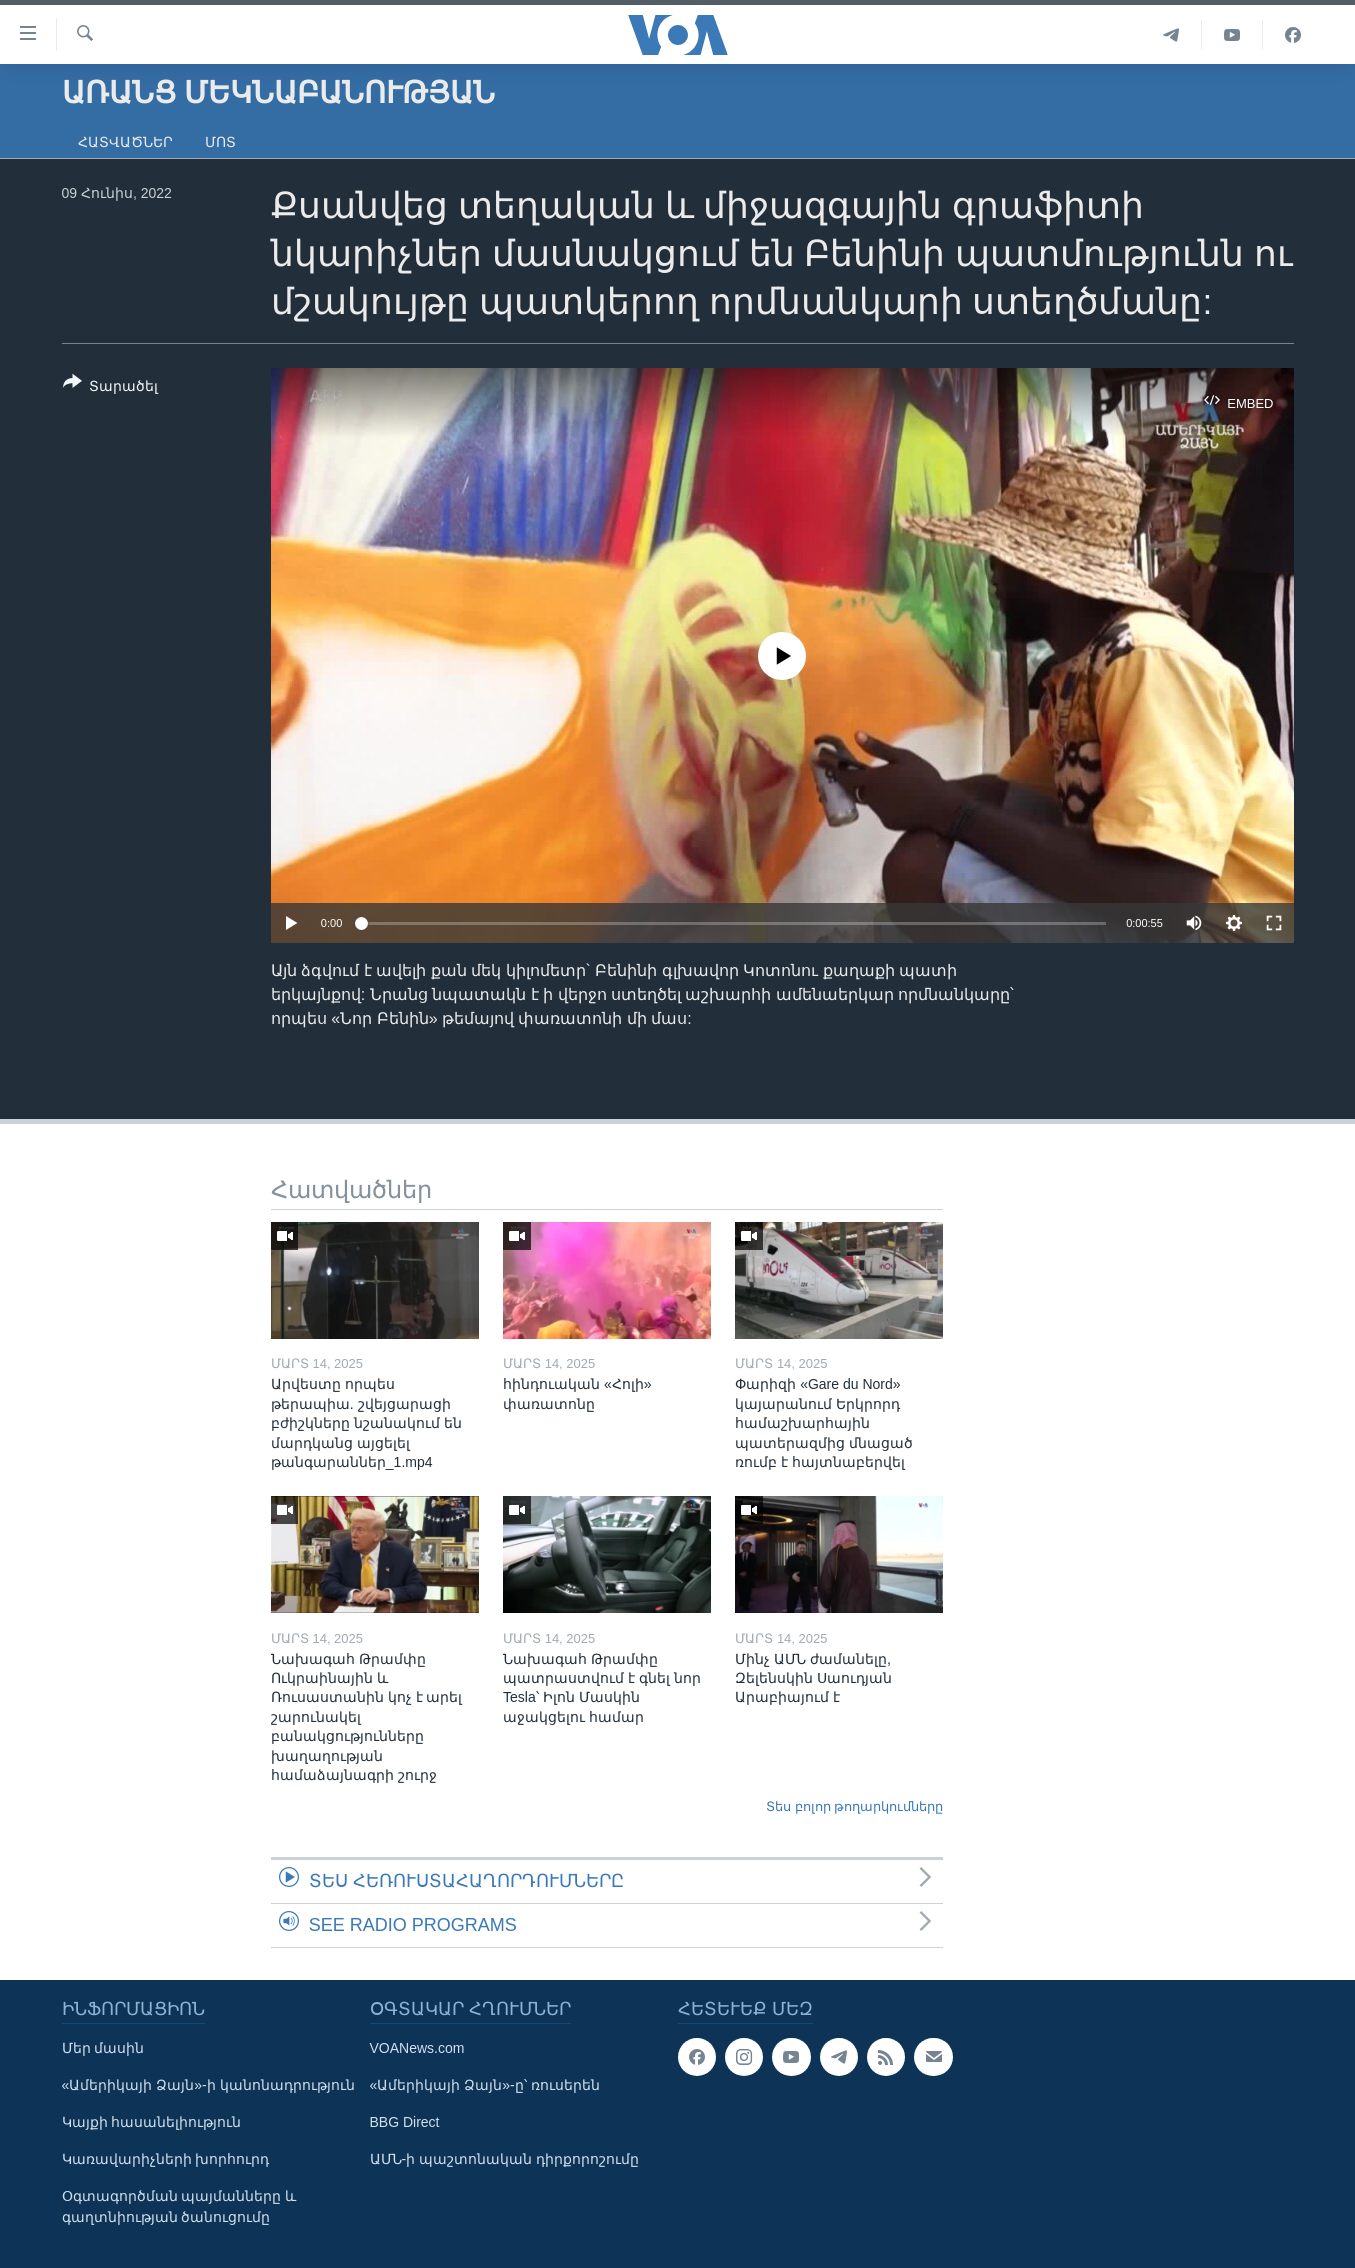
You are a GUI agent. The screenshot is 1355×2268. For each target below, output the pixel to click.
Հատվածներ (125, 142)
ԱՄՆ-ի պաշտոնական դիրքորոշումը (504, 2159)
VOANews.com (417, 2048)
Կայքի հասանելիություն (152, 2122)
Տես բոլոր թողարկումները (854, 1806)
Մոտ (220, 142)
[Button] (111, 388)
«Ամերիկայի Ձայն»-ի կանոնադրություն (208, 2085)
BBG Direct (405, 2122)
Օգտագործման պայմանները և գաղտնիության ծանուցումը (179, 2206)
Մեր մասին (103, 2048)
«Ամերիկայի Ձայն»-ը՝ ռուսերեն (485, 2085)
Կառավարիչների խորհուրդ (166, 2159)
